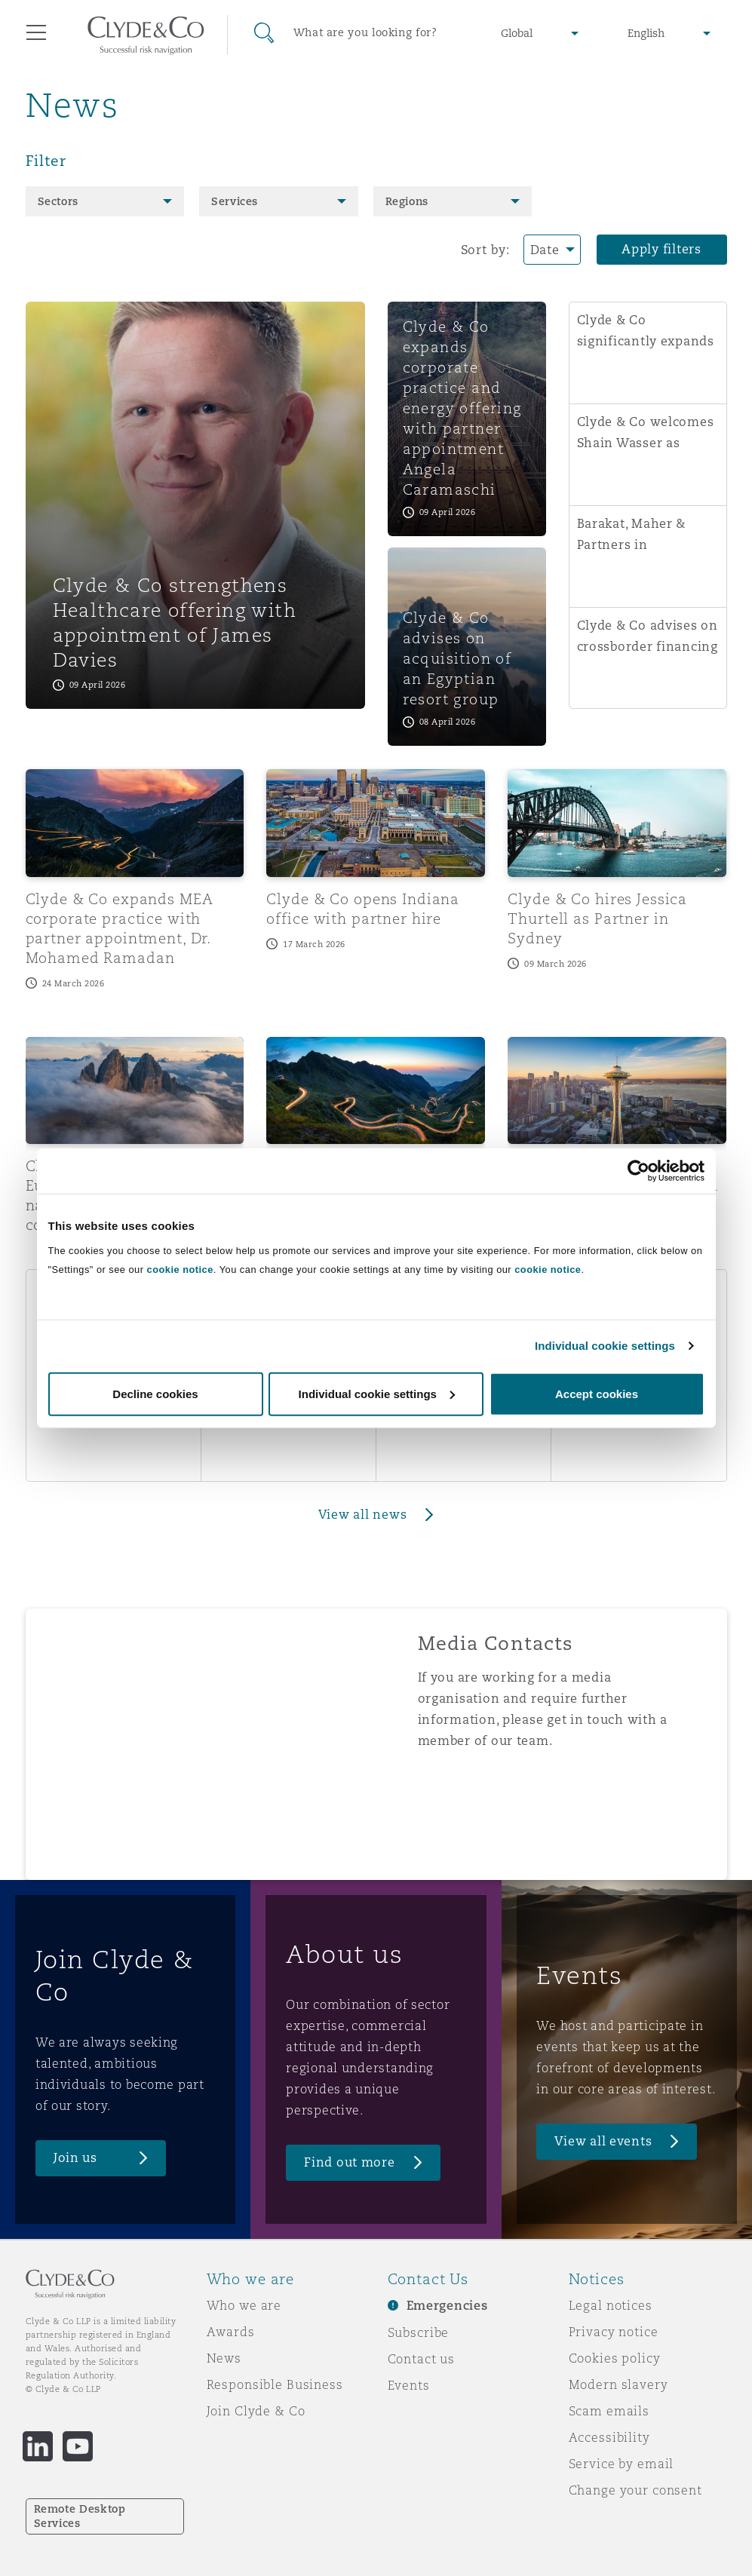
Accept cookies (596, 1393)
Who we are (244, 2305)
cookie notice (180, 1268)
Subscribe (419, 2332)
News (224, 2358)
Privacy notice (613, 2331)
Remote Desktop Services (80, 2516)
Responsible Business (275, 2384)
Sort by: (485, 250)
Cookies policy (615, 2358)
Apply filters (661, 249)
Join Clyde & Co (256, 2410)
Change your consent (635, 2490)
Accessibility (609, 2437)
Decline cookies (155, 1393)
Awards (231, 2331)
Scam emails (609, 2410)
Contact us (422, 2358)
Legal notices (610, 2305)
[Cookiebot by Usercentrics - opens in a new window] (638, 1171)
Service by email (621, 2463)
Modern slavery (618, 2384)
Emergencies (447, 2306)
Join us (75, 2158)
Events (409, 2385)
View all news (362, 1515)
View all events (603, 2141)
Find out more (349, 2162)
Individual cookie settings (605, 1345)
